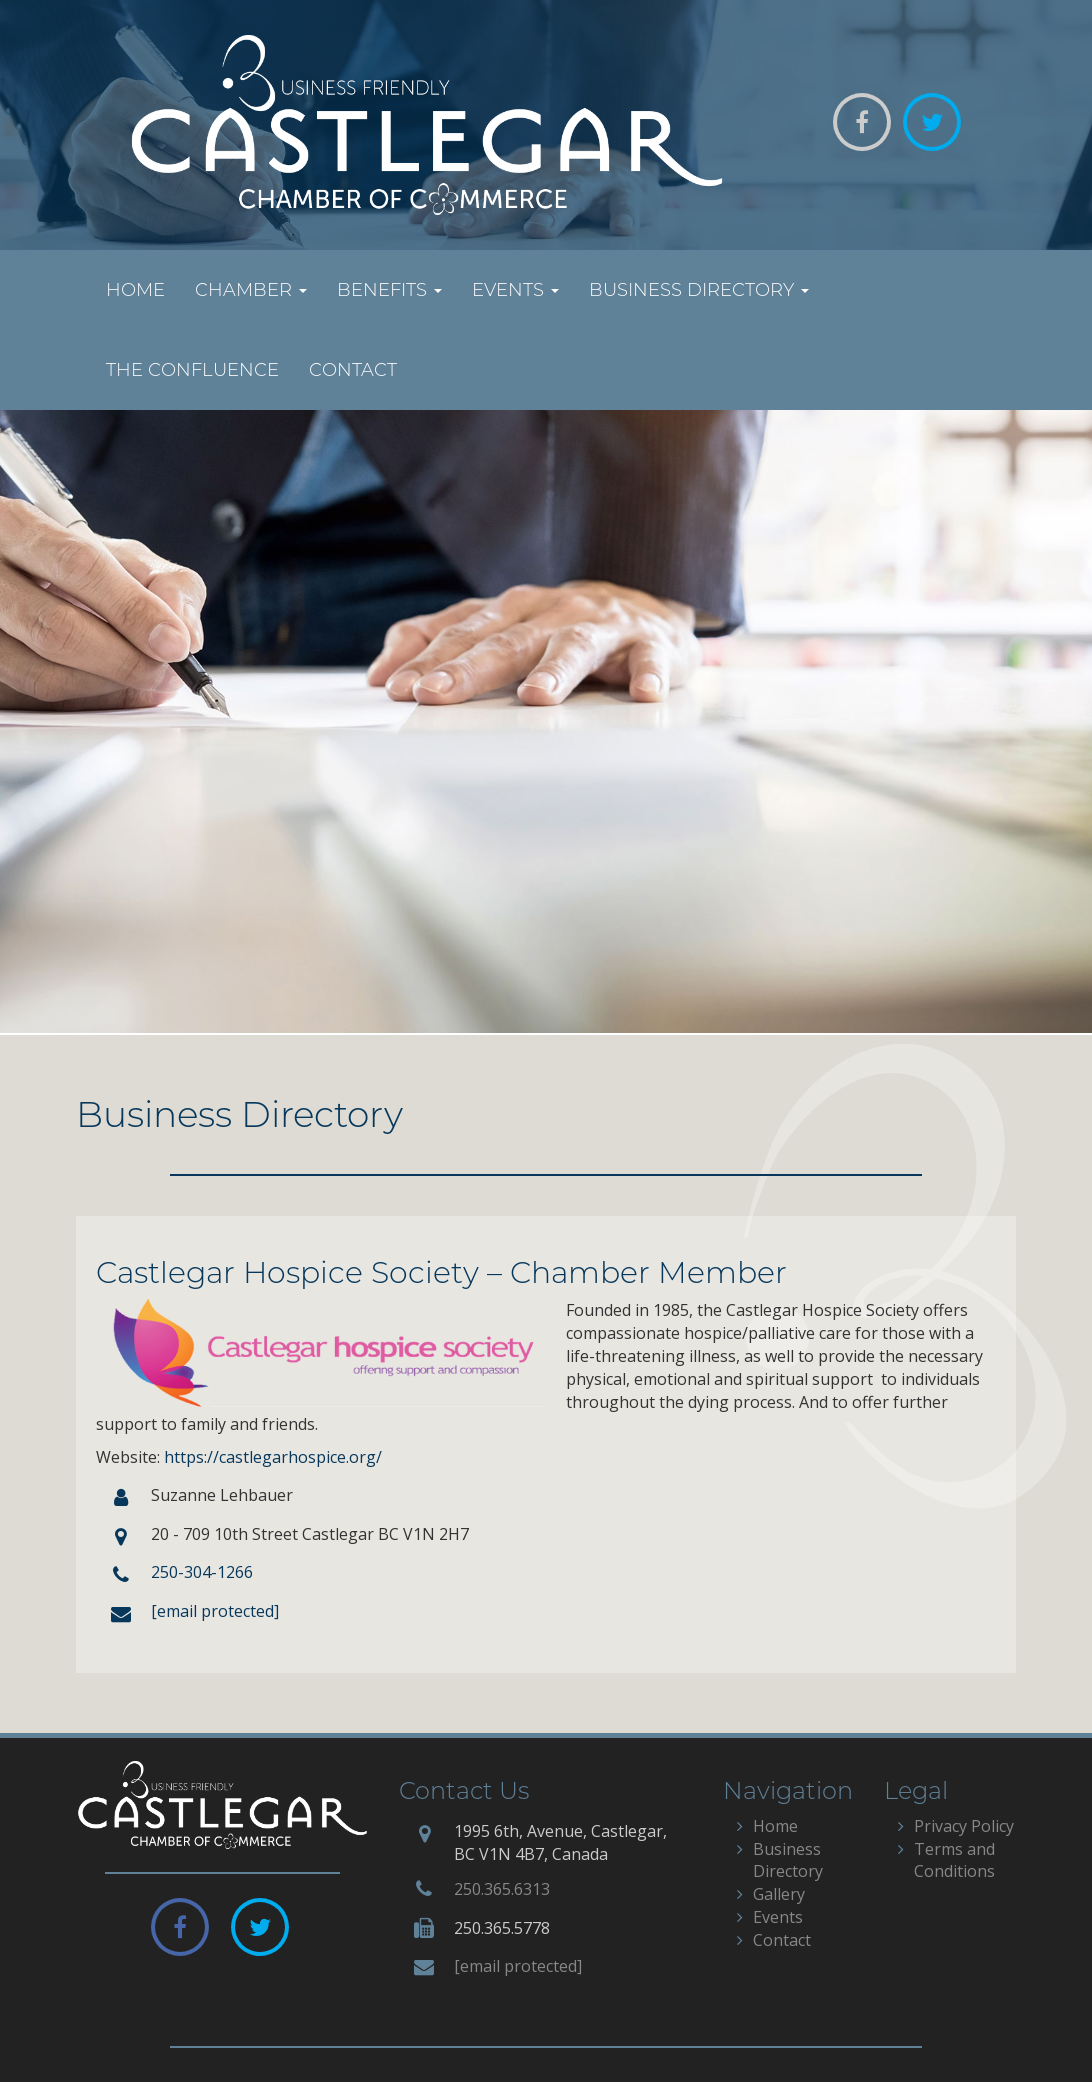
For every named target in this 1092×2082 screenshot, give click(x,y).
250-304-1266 (202, 1572)
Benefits (389, 290)
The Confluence (192, 370)
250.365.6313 (502, 1889)
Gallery (779, 1894)
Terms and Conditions (954, 1860)
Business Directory (699, 290)
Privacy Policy (964, 1826)
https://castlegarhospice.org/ (273, 1457)
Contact (353, 370)
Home (135, 290)
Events (515, 290)
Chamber (251, 290)
